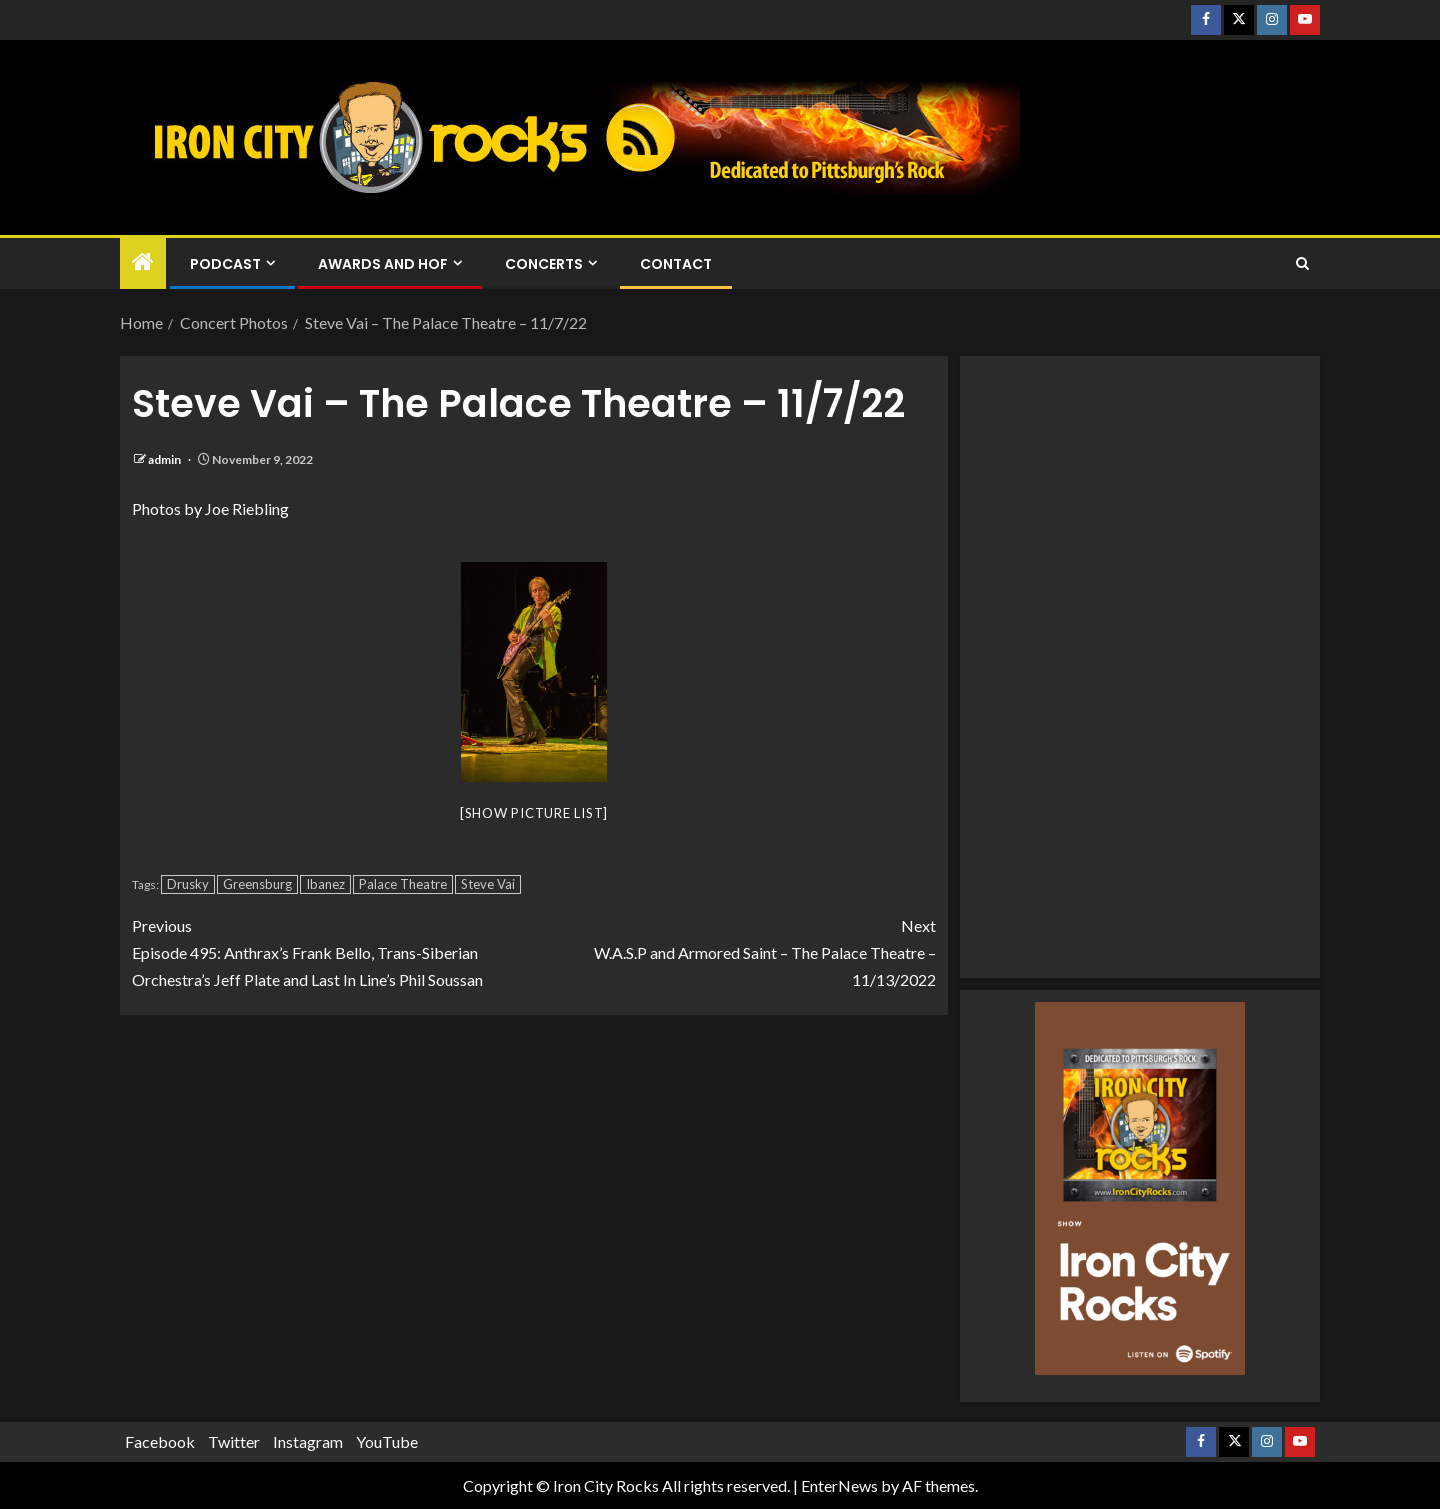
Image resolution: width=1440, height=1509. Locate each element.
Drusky (188, 884)
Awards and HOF (383, 264)
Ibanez (325, 884)
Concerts (544, 264)
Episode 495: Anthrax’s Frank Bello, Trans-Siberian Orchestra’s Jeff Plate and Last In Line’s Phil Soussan (333, 950)
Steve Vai (488, 884)
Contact (676, 264)
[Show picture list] (534, 813)
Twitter (234, 1441)
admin (165, 459)
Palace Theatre (403, 884)
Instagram (308, 1441)
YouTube (387, 1441)
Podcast (225, 264)
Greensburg (257, 884)
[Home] (143, 262)
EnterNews (839, 1485)
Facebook (160, 1441)
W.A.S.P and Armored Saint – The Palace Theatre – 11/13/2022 (735, 950)
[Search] (1302, 264)
